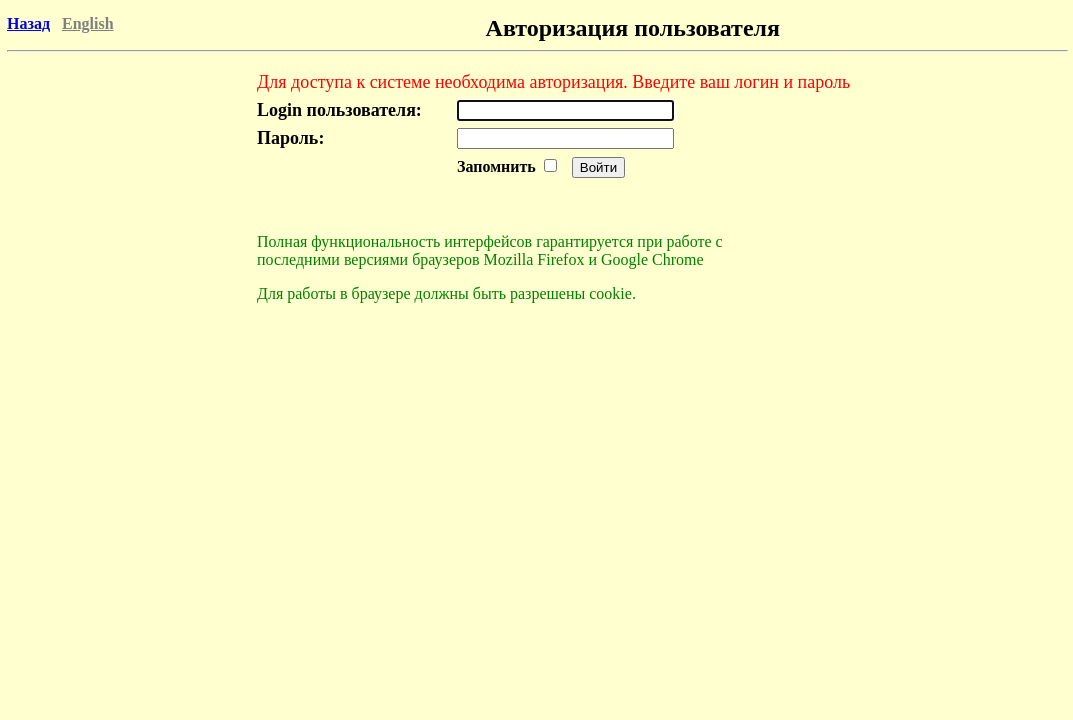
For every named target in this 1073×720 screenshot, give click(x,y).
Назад (28, 23)
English (88, 23)
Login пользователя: (339, 110)
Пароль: (290, 138)
